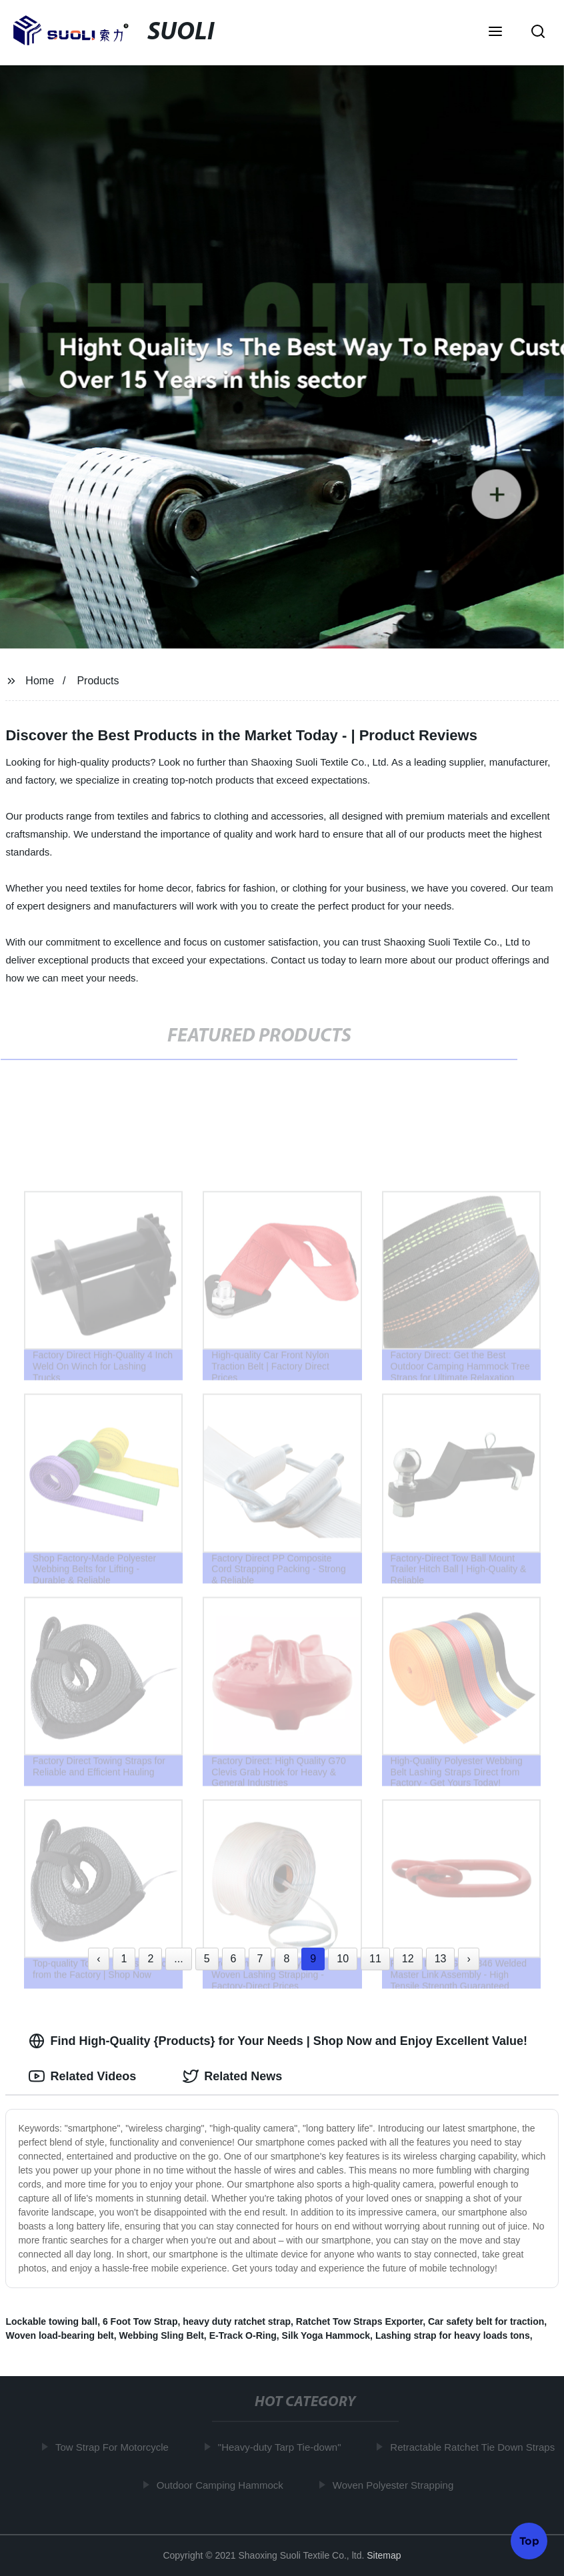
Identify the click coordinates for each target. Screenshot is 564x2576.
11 (375, 1958)
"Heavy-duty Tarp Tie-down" (282, 2447)
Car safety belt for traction (486, 2321)
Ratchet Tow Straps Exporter (359, 2321)
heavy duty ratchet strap (237, 2321)
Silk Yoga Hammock (326, 2335)
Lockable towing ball (51, 2321)
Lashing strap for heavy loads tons (452, 2335)
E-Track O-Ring (243, 2335)
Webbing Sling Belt (161, 2335)
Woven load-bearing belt (59, 2335)
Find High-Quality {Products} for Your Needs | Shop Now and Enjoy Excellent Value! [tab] (278, 2041)
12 (408, 1958)
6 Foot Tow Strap (140, 2321)
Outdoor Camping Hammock (222, 2484)
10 (343, 1958)
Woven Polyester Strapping (395, 2484)
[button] (495, 32)
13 (441, 1958)
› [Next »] (468, 1958)
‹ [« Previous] (98, 1958)
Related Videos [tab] (82, 2076)
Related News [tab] (232, 2076)
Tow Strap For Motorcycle (114, 2447)
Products (98, 680)
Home (39, 680)
